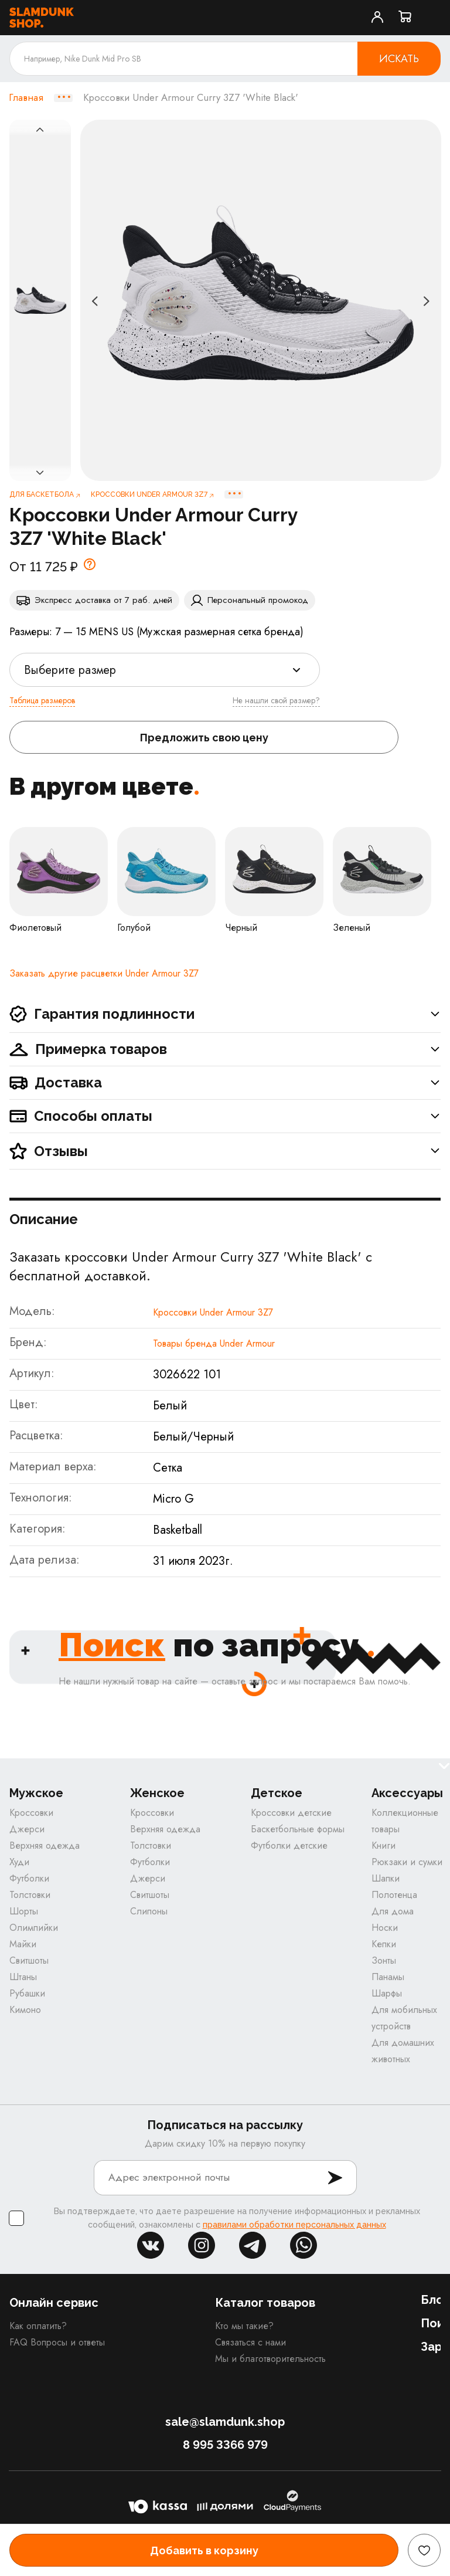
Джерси (27, 1829)
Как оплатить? (38, 2326)
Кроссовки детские (291, 1812)
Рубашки (27, 1993)
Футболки (29, 1878)
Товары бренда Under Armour (214, 1343)
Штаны (23, 1977)
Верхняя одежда (44, 1845)
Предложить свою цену (204, 737)
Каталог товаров (265, 2303)
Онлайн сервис (53, 2303)
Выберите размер (70, 670)
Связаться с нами (250, 2342)
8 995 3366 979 (225, 2445)
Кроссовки (31, 1812)
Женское (157, 1793)
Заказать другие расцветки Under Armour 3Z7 (104, 973)
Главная (26, 97)
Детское (276, 1793)
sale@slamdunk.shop (225, 2422)
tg (252, 2245)
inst (201, 2245)
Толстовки (29, 1895)
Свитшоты (29, 1960)
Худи (19, 1862)
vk (150, 2245)
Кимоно (25, 2009)
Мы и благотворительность (270, 2358)
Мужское (36, 1793)
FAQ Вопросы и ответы (57, 2342)
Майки (22, 1944)
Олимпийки (33, 1927)
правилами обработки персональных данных (294, 2224)
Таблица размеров (42, 700)
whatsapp (303, 2245)
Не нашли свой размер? (276, 700)
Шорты (23, 1911)
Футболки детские (289, 1845)
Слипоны (149, 1911)
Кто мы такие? (244, 2326)
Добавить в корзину (204, 2550)
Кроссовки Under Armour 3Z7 (213, 1312)
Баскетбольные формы (298, 1829)
